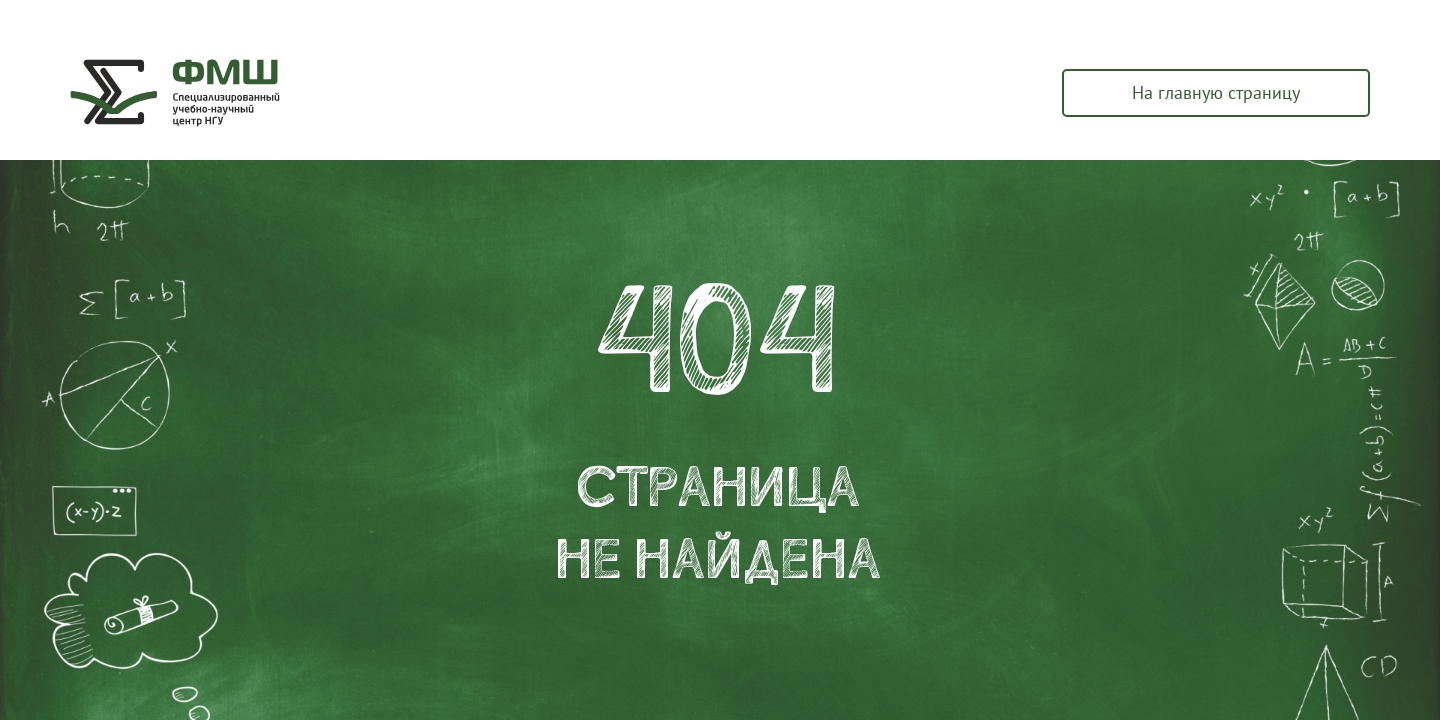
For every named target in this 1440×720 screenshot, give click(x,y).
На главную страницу (1216, 92)
